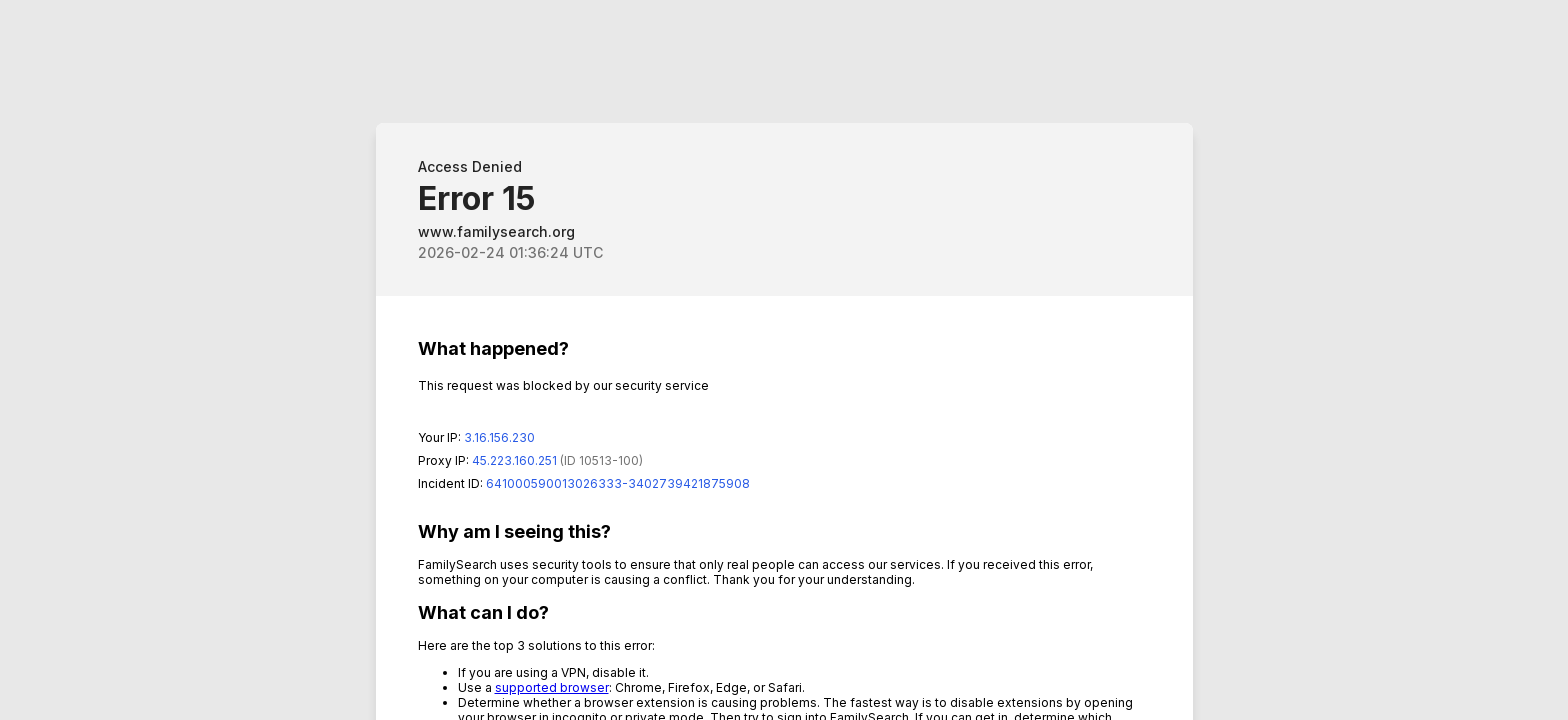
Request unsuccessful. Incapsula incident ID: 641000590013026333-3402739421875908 (784, 360)
